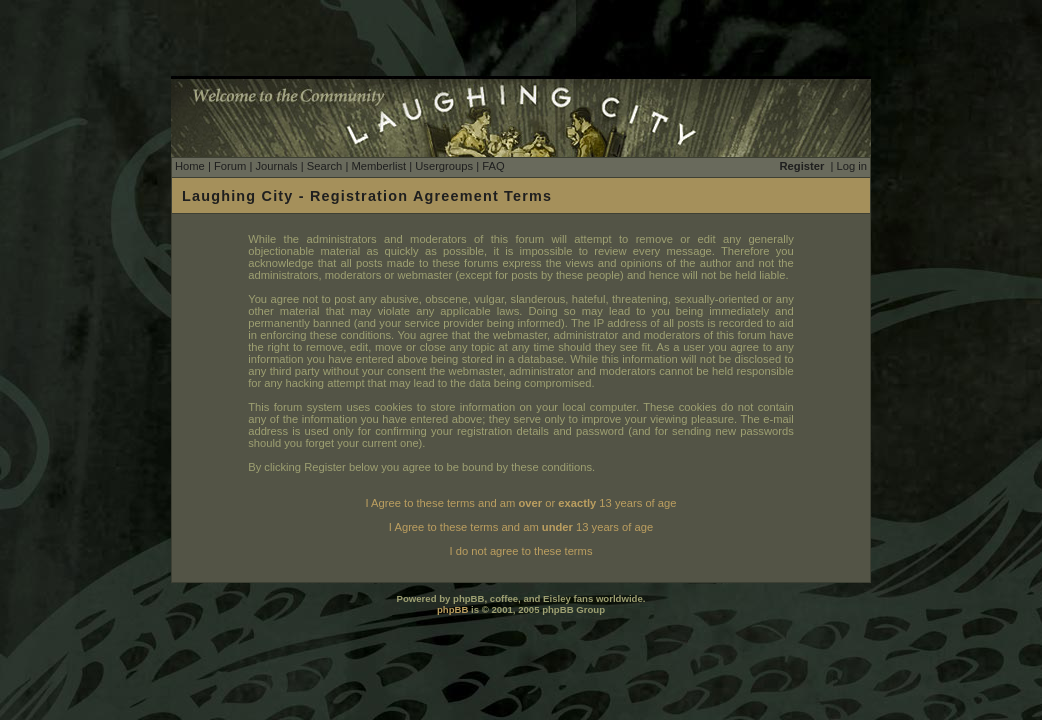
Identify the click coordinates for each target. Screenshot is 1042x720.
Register (802, 166)
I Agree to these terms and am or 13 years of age (521, 503)
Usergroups (444, 166)
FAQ (493, 166)
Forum (230, 166)
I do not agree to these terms (520, 551)
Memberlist (378, 166)
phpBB (452, 609)
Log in (852, 166)
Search (324, 166)
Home (190, 166)
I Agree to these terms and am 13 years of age (521, 527)
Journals (276, 166)
